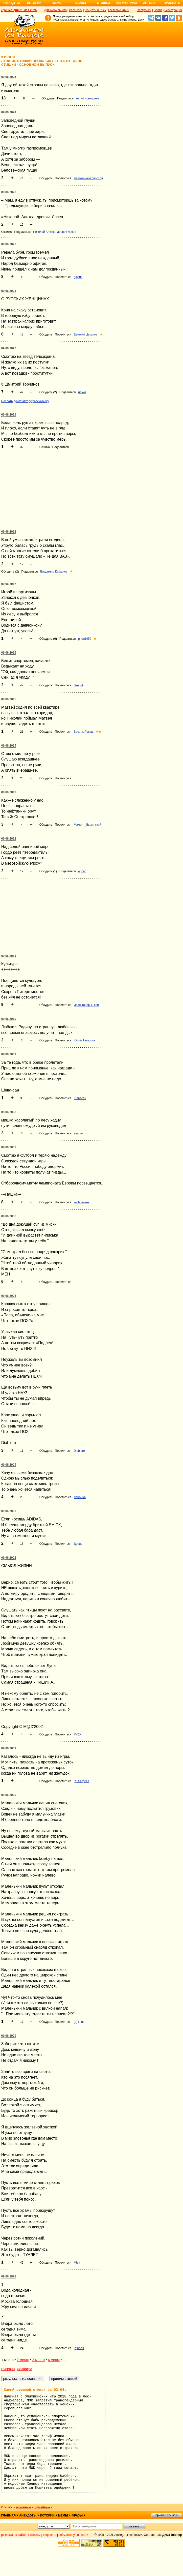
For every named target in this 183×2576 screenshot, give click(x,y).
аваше (78, 1133)
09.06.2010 (8, 1019)
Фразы (80, 3)
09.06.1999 (8, 2035)
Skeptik (78, 685)
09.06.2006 (8, 1216)
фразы (77, 2515)
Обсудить (48, 98)
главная (8, 2515)
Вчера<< (8, 2369)
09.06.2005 (8, 1296)
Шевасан (80, 1098)
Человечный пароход (88, 178)
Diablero (79, 1451)
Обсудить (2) (48, 392)
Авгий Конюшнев (87, 98)
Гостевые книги (118, 10)
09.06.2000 (8, 1795)
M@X (77, 1734)
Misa (77, 2262)
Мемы (57, 3)
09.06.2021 (8, 291)
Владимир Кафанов (53, 571)
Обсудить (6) (48, 638)
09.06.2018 (8, 531)
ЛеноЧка (80, 1497)
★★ (98, 731)
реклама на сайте (13, 2535)
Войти (158, 10)
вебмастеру (67, 2535)
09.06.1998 (8, 2276)
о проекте (49, 2535)
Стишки (103, 3)
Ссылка (6, 232)
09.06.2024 (8, 112)
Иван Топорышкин (86, 1005)
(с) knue (79, 2022)
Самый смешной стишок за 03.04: (35, 2390)
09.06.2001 (8, 1748)
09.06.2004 (8, 1464)
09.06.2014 (8, 745)
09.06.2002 (8, 1557)
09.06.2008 (8, 1112)
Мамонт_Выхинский (87, 824)
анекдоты (28, 2515)
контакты (34, 2535)
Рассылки (75, 10)
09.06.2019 (8, 414)
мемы (63, 2515)
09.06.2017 (8, 584)
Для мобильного (55, 10)
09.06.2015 (8, 699)
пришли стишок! (167, 2515)
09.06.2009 (8, 1054)
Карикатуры (126, 3)
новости (82, 2535)
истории (47, 2515)
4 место (54, 2360)
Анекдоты (11, 3)
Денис (78, 1544)
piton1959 (84, 638)
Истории (34, 3)
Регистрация (173, 10)
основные (23, 2507)
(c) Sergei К (81, 1781)
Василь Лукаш (83, 731)
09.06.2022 (8, 244)
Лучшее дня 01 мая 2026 (19, 10)
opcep (82, 871)
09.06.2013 (8, 792)
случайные (42, 2507)
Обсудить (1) (48, 871)
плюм (82, 392)
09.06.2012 (8, 838)
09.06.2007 (8, 1147)
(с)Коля (79, 2348)
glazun (78, 277)
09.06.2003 (8, 1511)
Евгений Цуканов (85, 334)
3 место (38, 2360)
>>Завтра (24, 2369)
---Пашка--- (81, 1202)
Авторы (149, 3)
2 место (23, 2360)
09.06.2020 (8, 348)
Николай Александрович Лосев (54, 232)
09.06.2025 (8, 77)
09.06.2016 (8, 652)
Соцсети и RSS (95, 10)
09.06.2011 (8, 956)
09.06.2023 (8, 192)
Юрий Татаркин (84, 1040)
